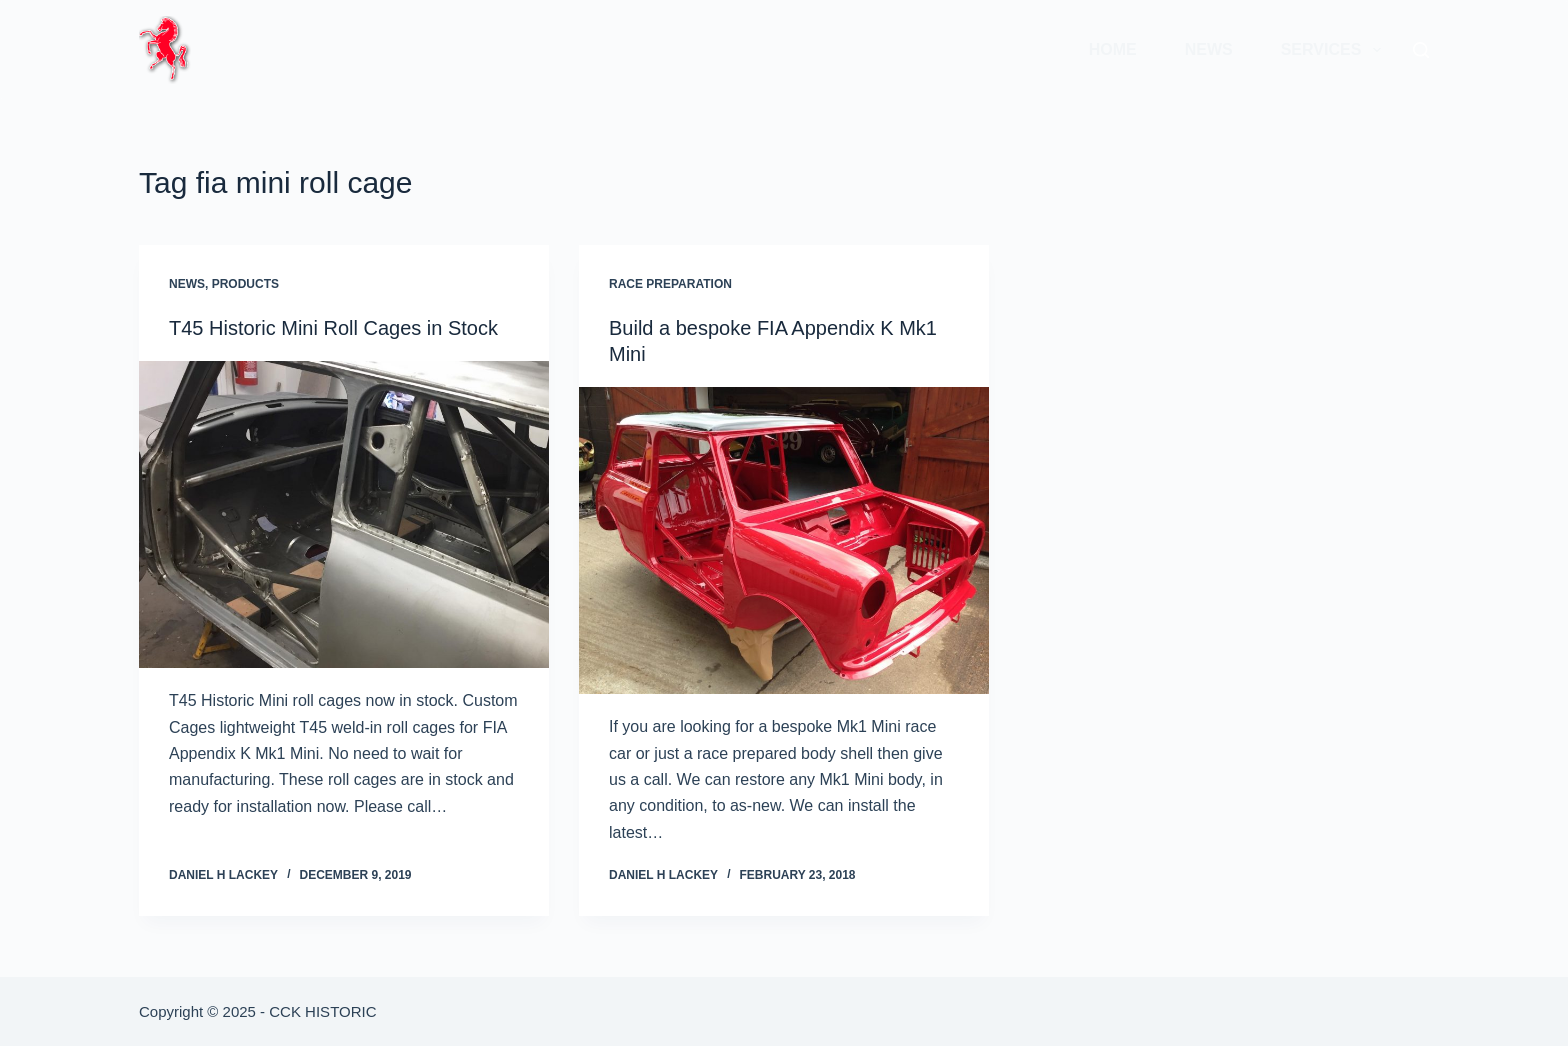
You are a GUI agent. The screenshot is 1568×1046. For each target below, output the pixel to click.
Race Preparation (670, 284)
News (1209, 49)
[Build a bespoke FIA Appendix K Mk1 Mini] (784, 541)
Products (245, 284)
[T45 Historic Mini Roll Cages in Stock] (344, 515)
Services (1335, 50)
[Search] (1421, 50)
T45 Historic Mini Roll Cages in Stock (333, 328)
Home (1113, 49)
